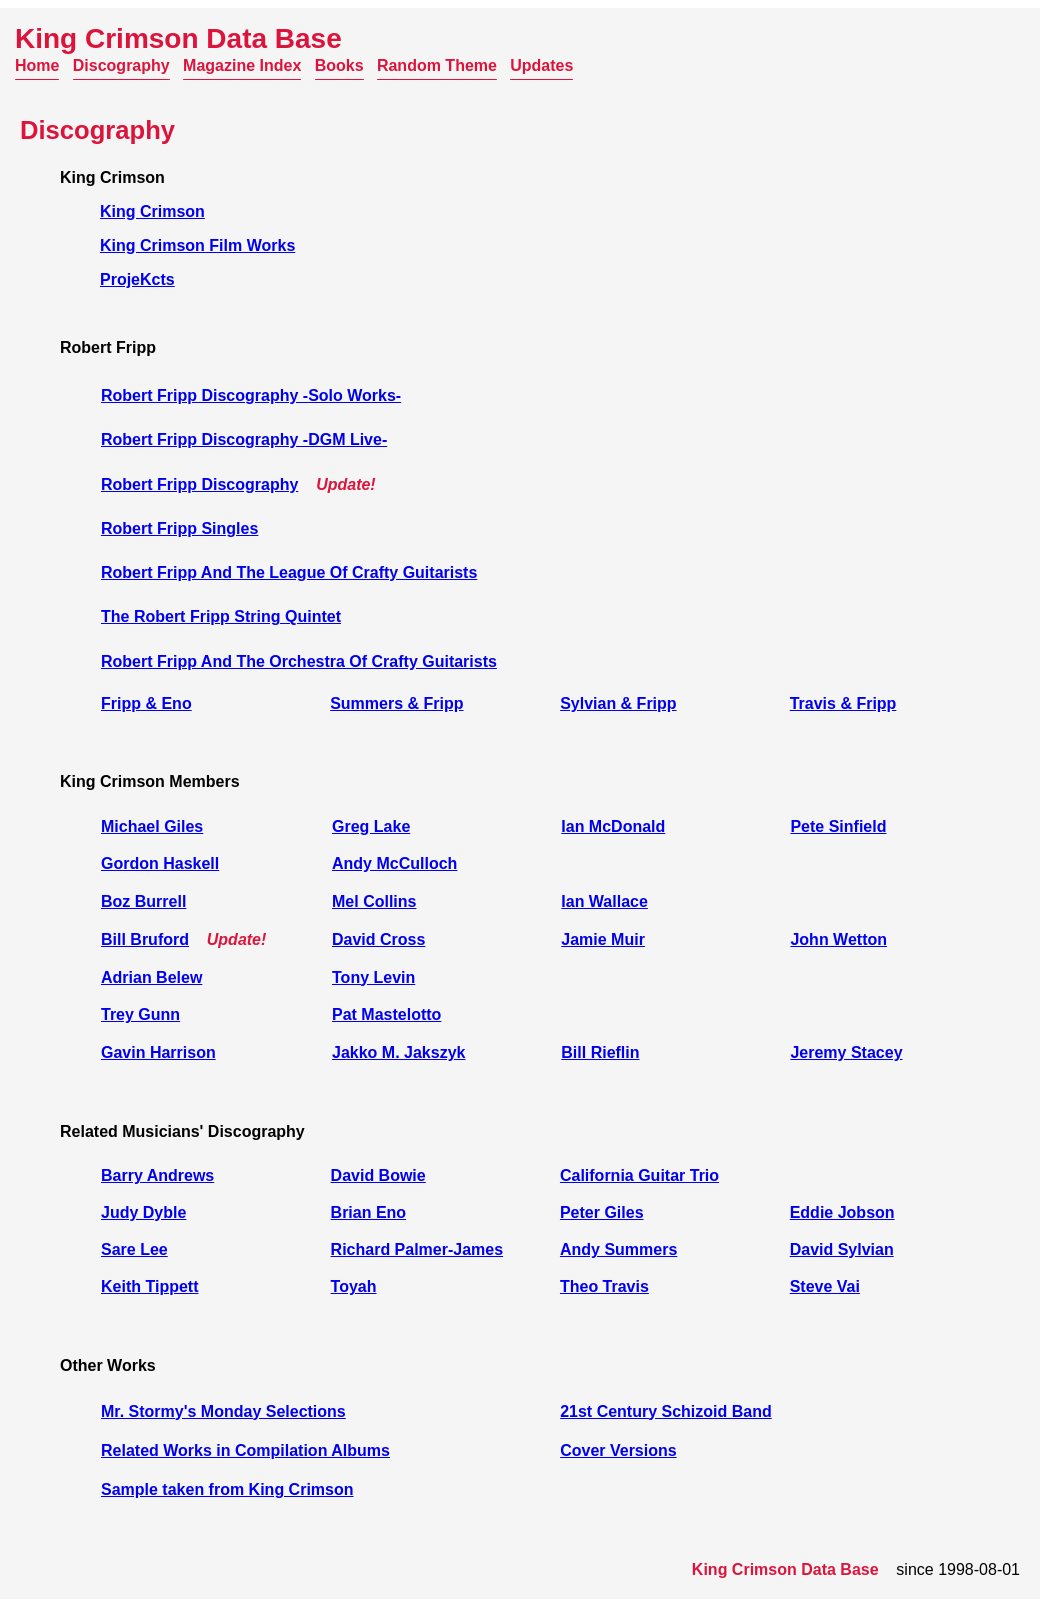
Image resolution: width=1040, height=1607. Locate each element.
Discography (121, 65)
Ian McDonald (613, 826)
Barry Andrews (157, 1175)
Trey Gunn (140, 1014)
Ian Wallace (604, 901)
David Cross (378, 939)
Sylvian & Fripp (618, 703)
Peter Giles (602, 1212)
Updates (541, 65)
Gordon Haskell (160, 863)
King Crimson (152, 211)
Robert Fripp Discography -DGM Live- (244, 439)
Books (339, 65)
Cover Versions (618, 1450)
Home (37, 65)
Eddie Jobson (842, 1212)
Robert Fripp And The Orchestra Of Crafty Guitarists (299, 661)
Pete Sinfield (838, 826)
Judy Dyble (143, 1212)
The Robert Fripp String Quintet (221, 616)
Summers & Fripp (396, 703)
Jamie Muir (603, 939)
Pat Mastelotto (386, 1014)
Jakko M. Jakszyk (398, 1052)
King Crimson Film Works (197, 245)
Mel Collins (374, 901)
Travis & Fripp (843, 703)
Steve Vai (825, 1286)
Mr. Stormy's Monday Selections (223, 1411)
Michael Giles (152, 826)
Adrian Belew (151, 977)
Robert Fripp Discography (199, 484)
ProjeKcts (137, 279)
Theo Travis (604, 1286)
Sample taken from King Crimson (227, 1489)
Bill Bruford (145, 939)
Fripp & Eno (146, 703)
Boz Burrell (143, 901)
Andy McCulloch (394, 863)
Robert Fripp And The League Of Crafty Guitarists (289, 572)
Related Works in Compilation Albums (245, 1450)
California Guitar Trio (639, 1175)
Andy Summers (618, 1249)
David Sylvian (842, 1249)
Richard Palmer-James (417, 1249)
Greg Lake (371, 826)
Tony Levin (373, 977)
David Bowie (378, 1175)
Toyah (354, 1286)
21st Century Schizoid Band (666, 1411)
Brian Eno (369, 1212)
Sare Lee (134, 1249)
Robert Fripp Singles (179, 528)
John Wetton (838, 939)
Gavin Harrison (158, 1052)
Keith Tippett (149, 1286)
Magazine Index (242, 65)
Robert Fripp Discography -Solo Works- (251, 395)
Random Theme (437, 65)
